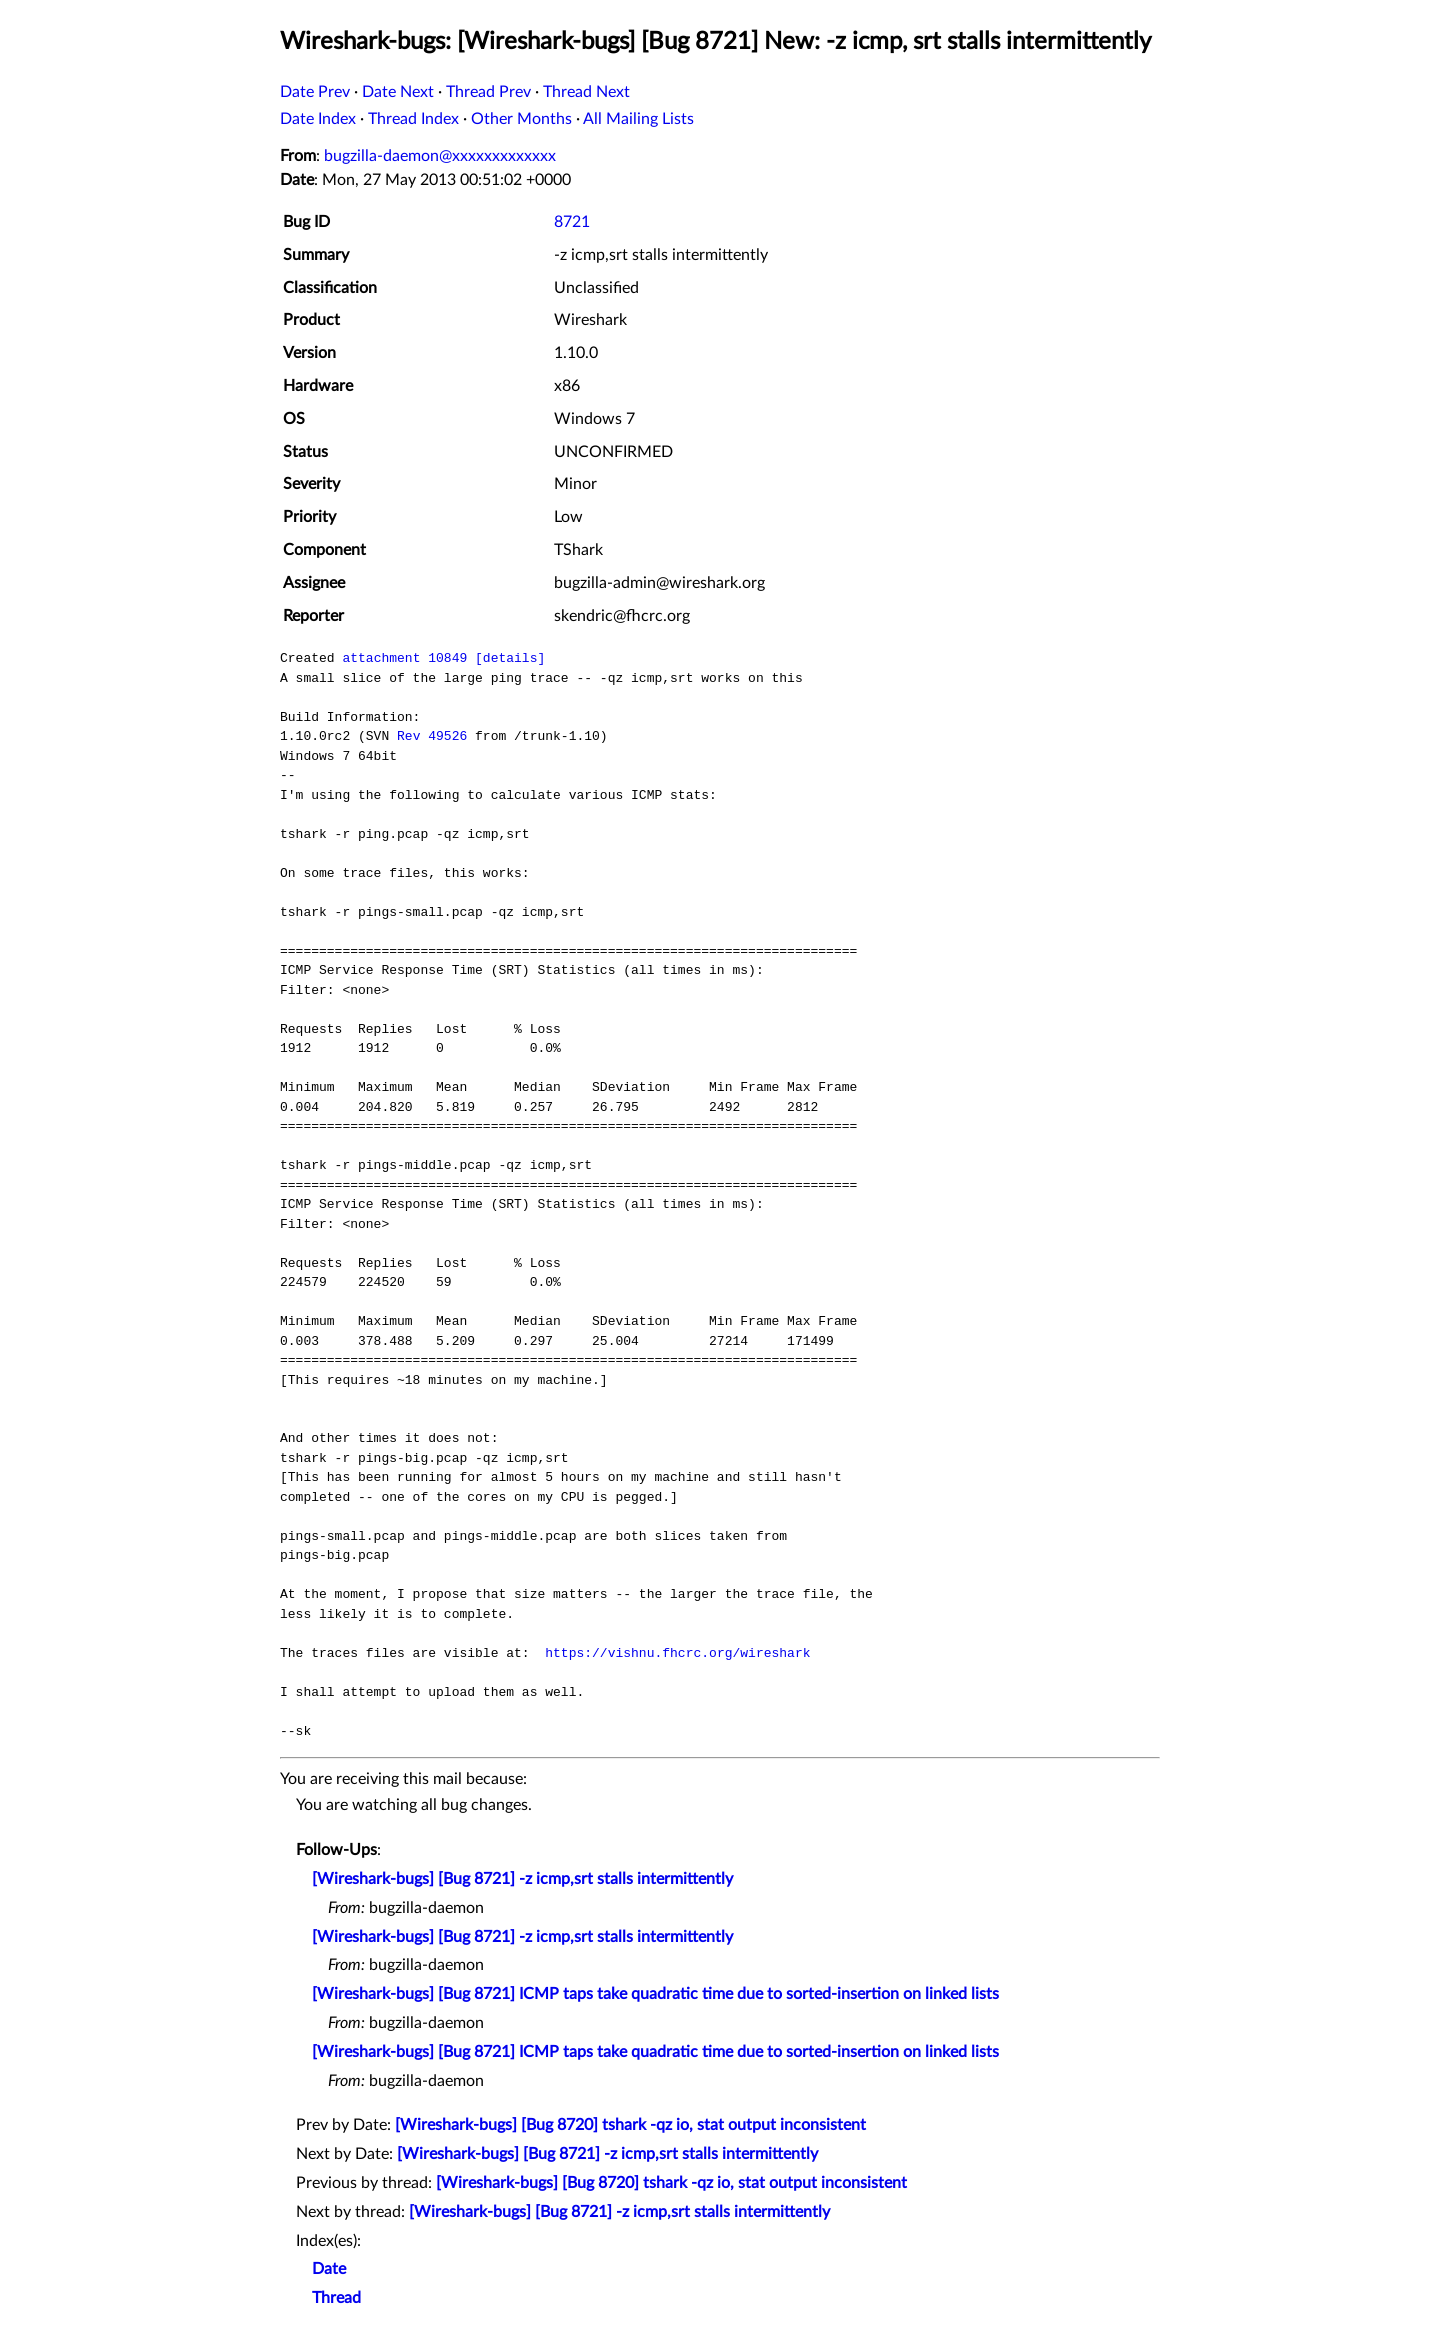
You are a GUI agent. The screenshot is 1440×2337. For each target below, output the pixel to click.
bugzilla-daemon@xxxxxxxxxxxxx (440, 156)
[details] (510, 658)
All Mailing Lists (638, 119)
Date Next (398, 92)
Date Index (318, 119)
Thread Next (586, 92)
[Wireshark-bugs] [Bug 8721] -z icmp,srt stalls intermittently (522, 1879)
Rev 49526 (432, 736)
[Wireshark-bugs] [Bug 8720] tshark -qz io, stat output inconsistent (630, 2125)
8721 (572, 222)
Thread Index (413, 119)
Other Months (521, 119)
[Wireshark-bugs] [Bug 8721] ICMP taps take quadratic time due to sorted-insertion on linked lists (655, 1994)
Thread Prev (488, 92)
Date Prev (315, 92)
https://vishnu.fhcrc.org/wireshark (677, 1653)
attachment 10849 (404, 658)
